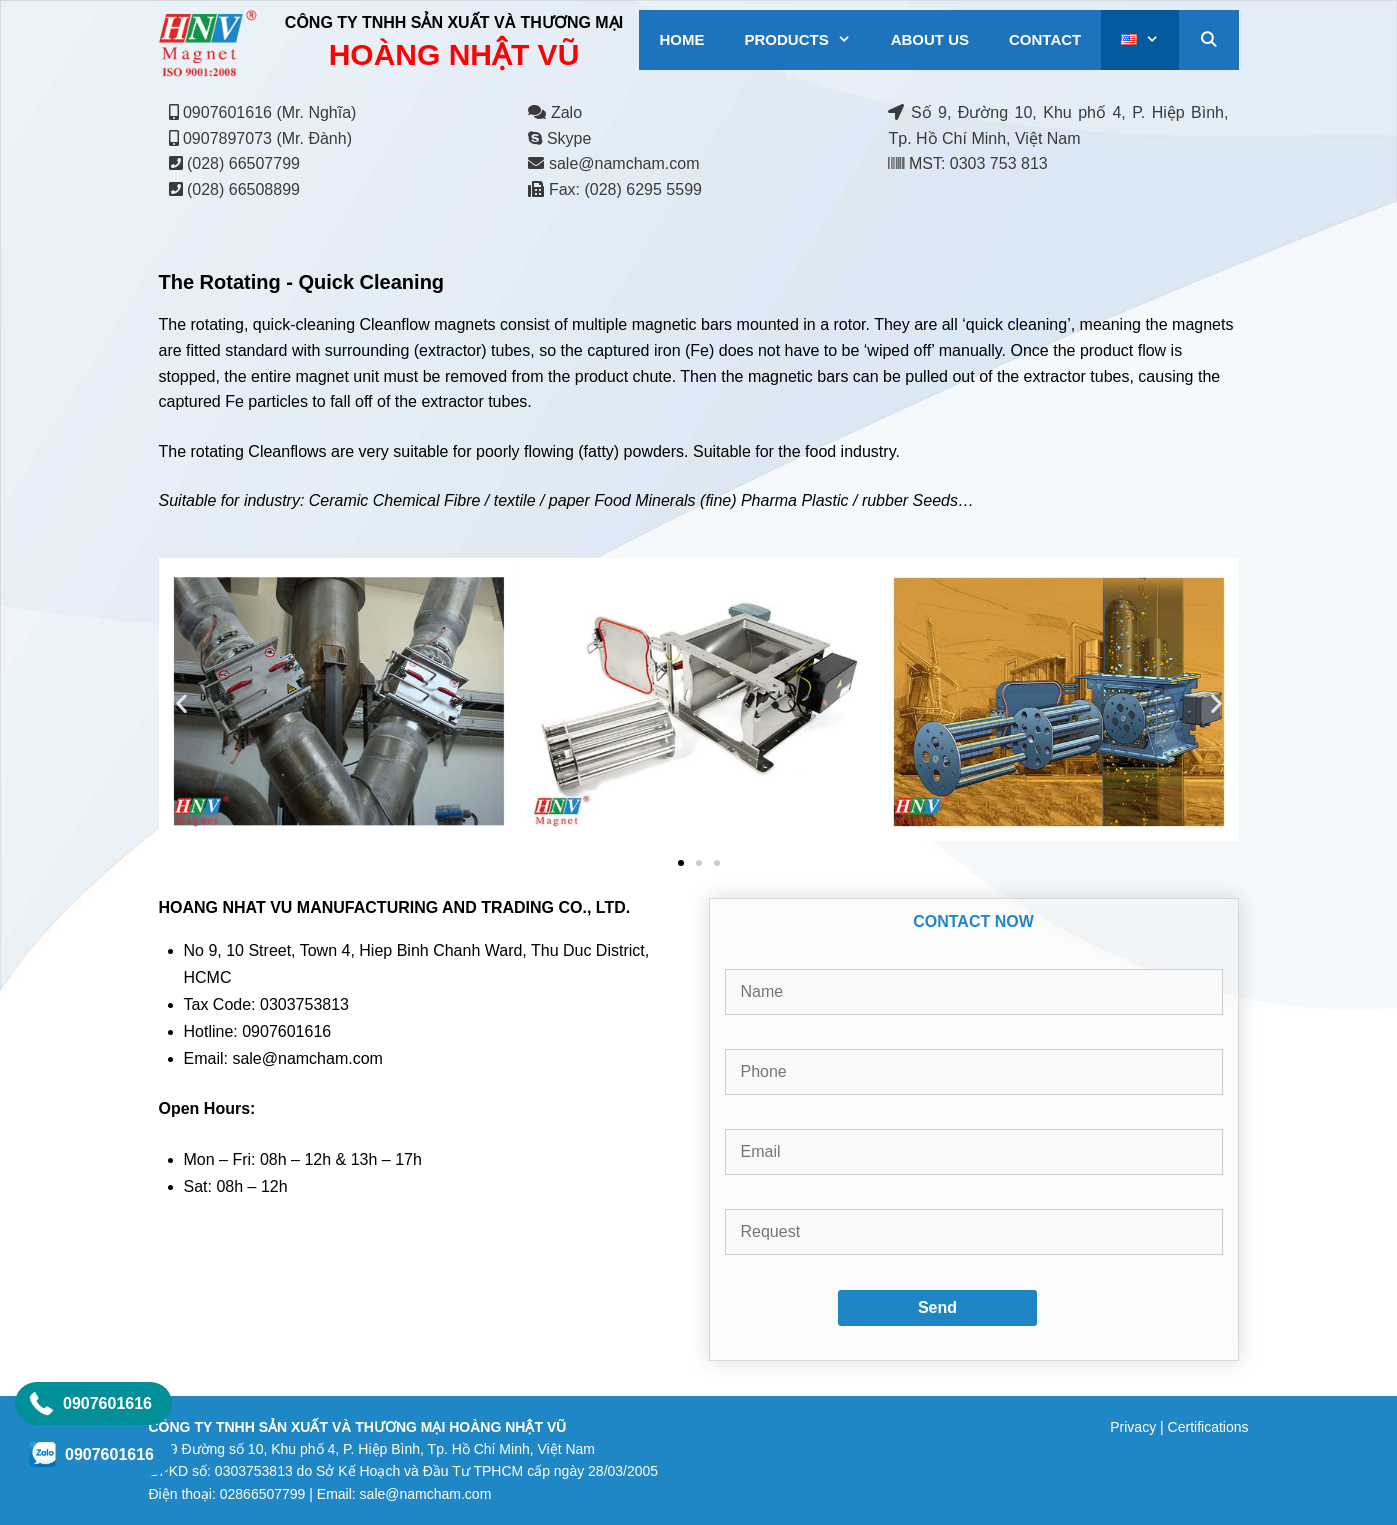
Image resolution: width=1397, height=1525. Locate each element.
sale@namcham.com (624, 163)
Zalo (555, 112)
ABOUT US (930, 39)
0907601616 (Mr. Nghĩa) (269, 112)
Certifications (1208, 1427)
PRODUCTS (807, 40)
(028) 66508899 (243, 189)
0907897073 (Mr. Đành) (267, 138)
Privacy (1133, 1427)
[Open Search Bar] (1208, 40)
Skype (559, 138)
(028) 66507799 (243, 163)
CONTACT (1045, 39)
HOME (681, 39)
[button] (181, 703)
